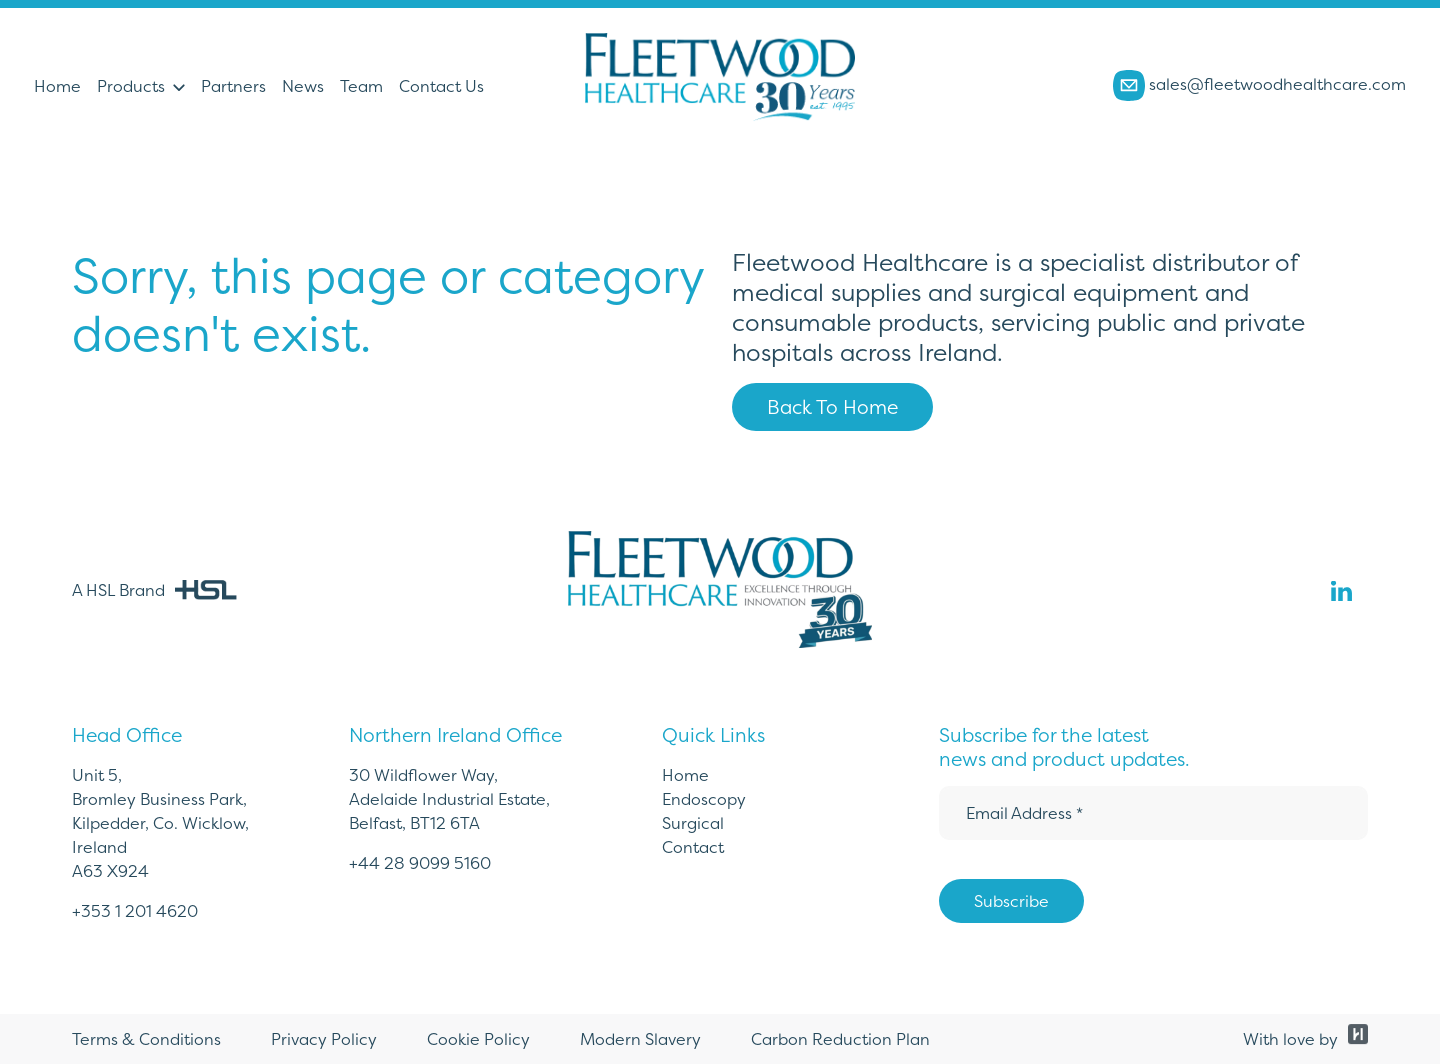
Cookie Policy (478, 1039)
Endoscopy (704, 799)
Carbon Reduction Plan (840, 1039)
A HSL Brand (154, 590)
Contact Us (441, 86)
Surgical (693, 823)
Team (361, 86)
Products (131, 86)
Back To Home (832, 407)
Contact (693, 847)
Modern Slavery (640, 1039)
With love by (1305, 1039)
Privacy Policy (324, 1039)
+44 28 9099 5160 (420, 863)
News (303, 86)
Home (57, 86)
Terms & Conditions (146, 1039)
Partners (233, 86)
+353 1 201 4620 (135, 911)
